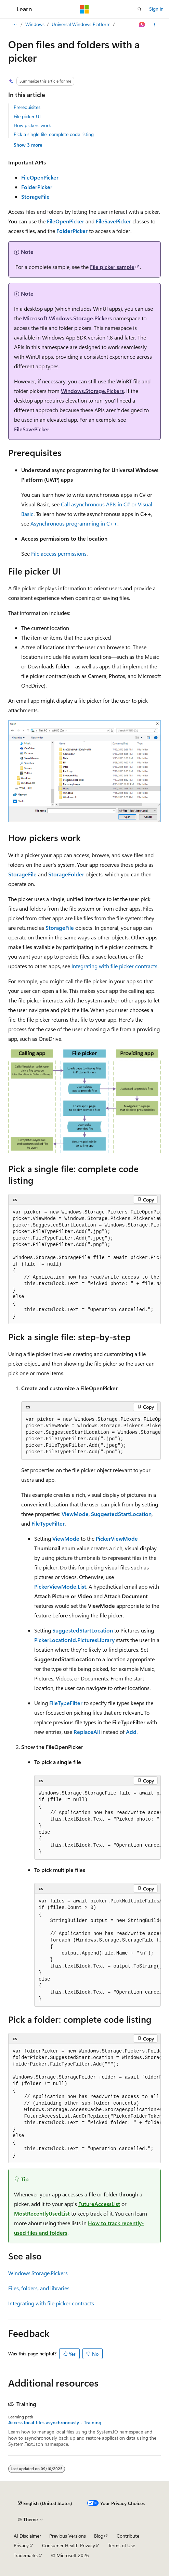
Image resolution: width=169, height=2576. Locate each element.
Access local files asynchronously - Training (54, 2422)
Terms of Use (121, 2545)
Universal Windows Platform (81, 24)
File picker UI (27, 116)
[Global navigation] (7, 9)
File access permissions (59, 553)
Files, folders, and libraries (38, 2288)
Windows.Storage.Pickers (92, 390)
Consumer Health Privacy (68, 2545)
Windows (34, 24)
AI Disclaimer (27, 2535)
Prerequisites (27, 107)
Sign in (156, 8)
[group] (84, 1264)
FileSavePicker (31, 429)
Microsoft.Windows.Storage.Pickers (67, 318)
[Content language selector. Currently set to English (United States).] (45, 2503)
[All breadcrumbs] (14, 24)
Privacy (21, 2545)
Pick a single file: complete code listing (54, 134)
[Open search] (139, 9)
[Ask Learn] (142, 24)
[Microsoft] (84, 9)
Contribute (128, 2535)
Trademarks (26, 2555)
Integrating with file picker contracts (114, 966)
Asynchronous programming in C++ (73, 523)
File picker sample (112, 266)
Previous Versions (67, 2535)
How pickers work (32, 125)
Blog (98, 2535)
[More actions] (155, 24)
